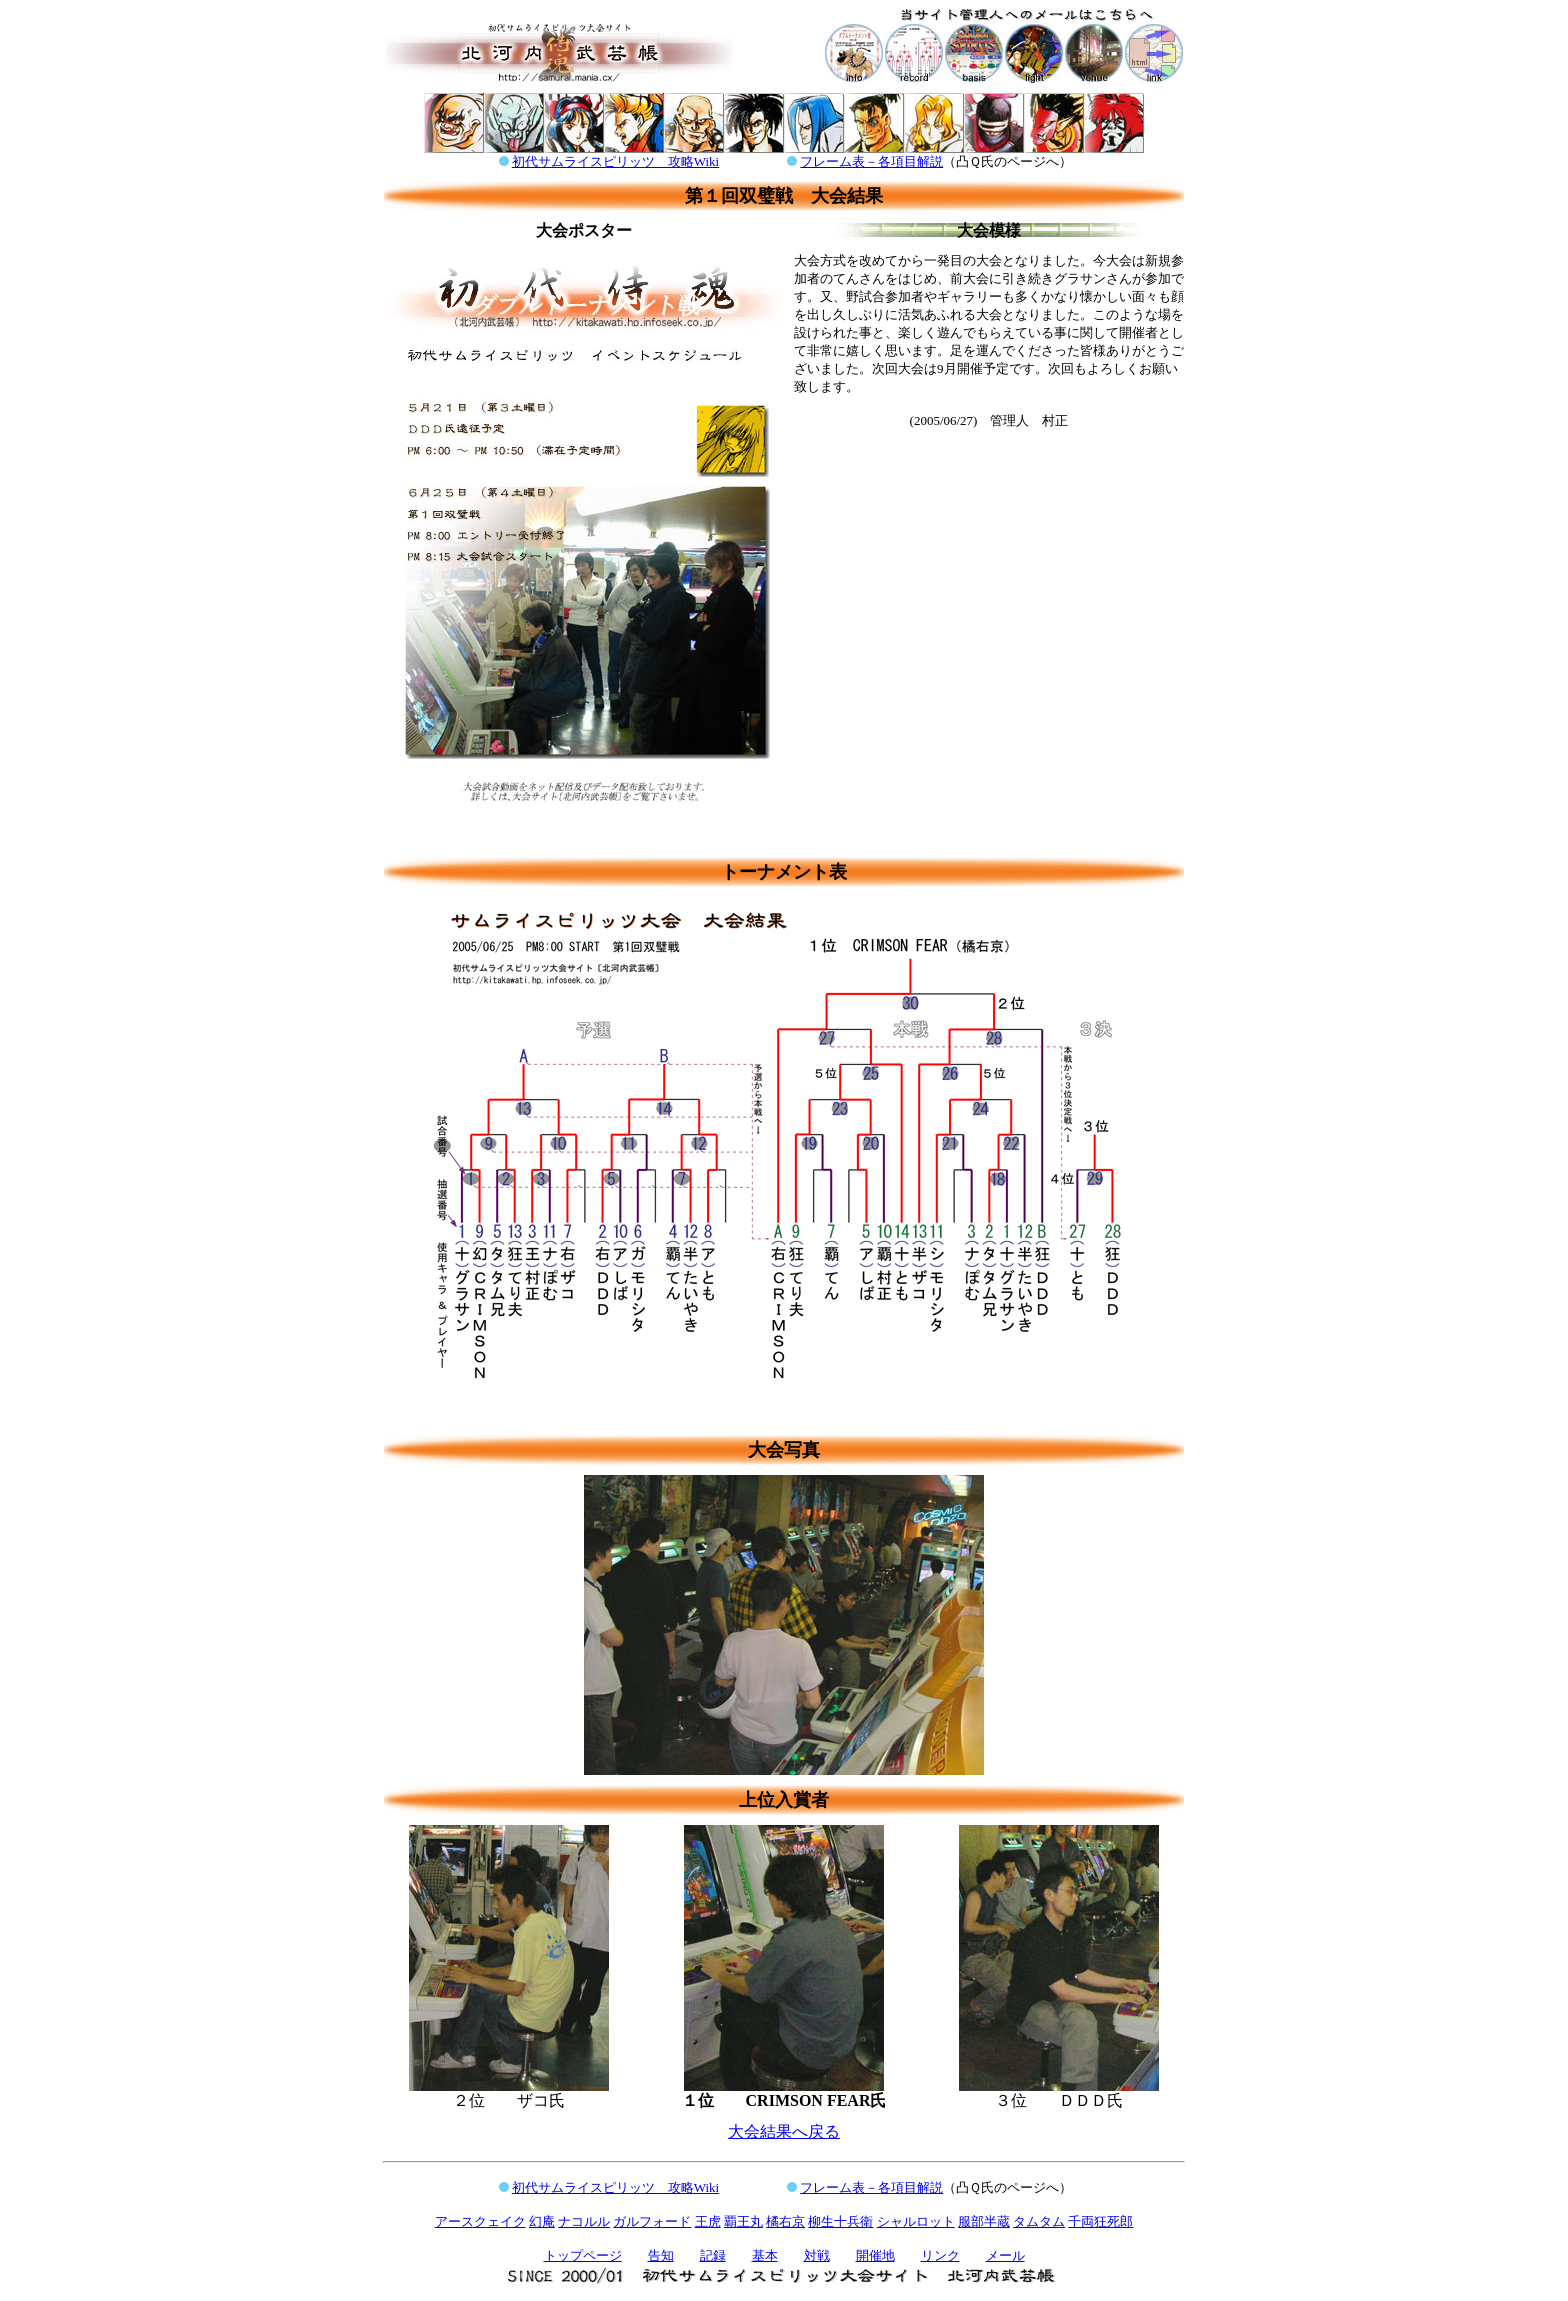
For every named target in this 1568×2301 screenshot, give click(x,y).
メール (1005, 2255)
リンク (940, 2255)
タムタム (1039, 2221)
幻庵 (542, 2221)
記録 (713, 2255)
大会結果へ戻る (784, 2131)
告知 (661, 2255)
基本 (765, 2255)
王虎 (708, 2221)
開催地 (875, 2255)
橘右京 (785, 2221)
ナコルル (584, 2221)
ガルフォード (652, 2221)
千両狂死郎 (1100, 2221)
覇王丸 (743, 2221)
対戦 (817, 2255)
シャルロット (916, 2221)
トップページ (583, 2255)
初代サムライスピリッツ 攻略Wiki (615, 161)
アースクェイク (480, 2221)
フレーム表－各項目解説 (871, 161)
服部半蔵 (984, 2221)
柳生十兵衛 (840, 2221)
